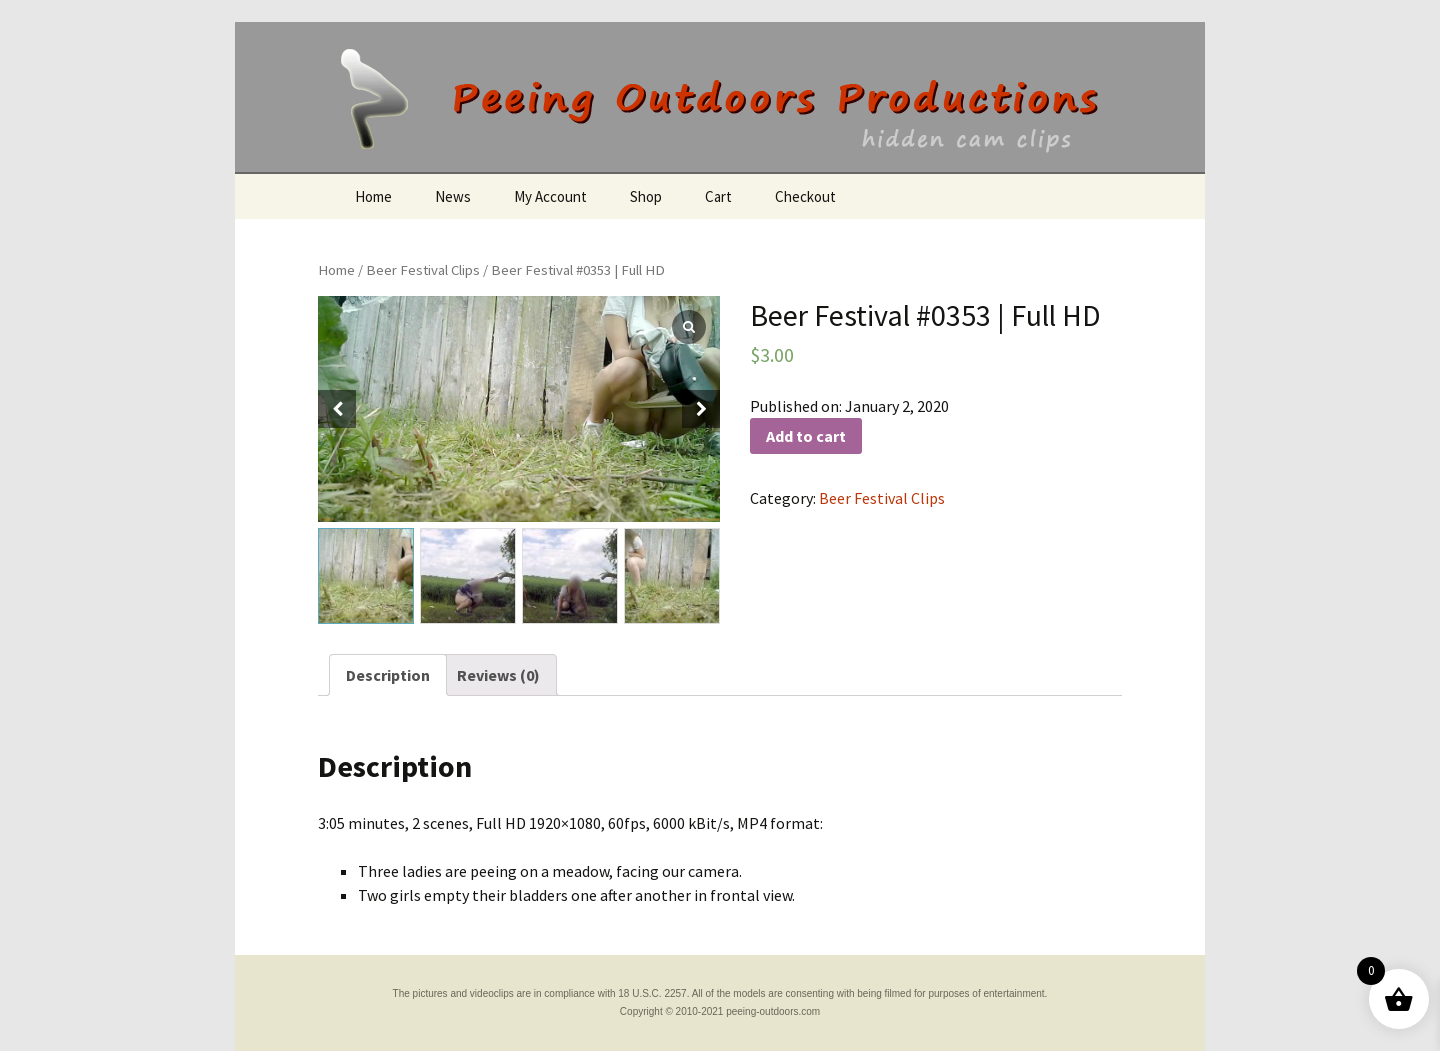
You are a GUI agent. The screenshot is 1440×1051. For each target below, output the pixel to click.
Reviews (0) (498, 675)
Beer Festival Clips (423, 270)
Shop (646, 196)
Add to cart (806, 436)
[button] (701, 409)
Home (373, 196)
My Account (550, 196)
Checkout (805, 196)
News (453, 196)
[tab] (388, 675)
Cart (718, 196)
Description (388, 675)
